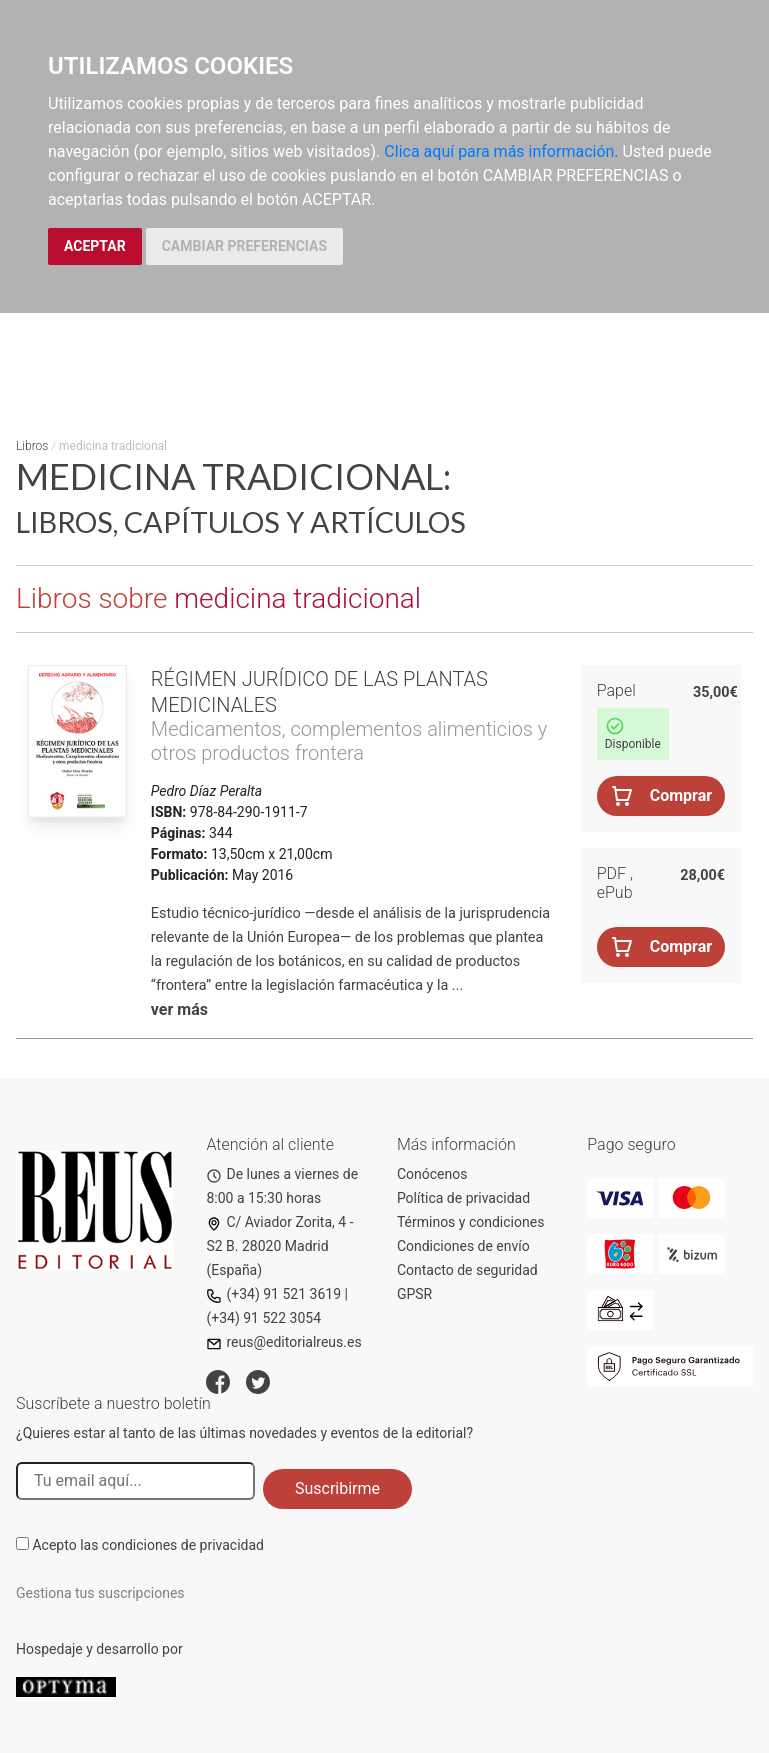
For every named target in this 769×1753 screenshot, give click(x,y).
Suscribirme (337, 1488)
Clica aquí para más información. (501, 151)
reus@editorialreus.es (283, 1342)
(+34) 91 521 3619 (273, 1294)
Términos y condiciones (470, 1222)
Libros (32, 446)
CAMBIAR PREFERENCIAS (244, 246)
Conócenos (432, 1174)
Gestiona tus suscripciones (100, 1593)
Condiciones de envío (463, 1246)
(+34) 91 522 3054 (263, 1318)
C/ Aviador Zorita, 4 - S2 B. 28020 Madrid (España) (279, 1246)
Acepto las (148, 1545)
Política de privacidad (463, 1198)
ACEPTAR (95, 246)
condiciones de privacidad (183, 1545)
